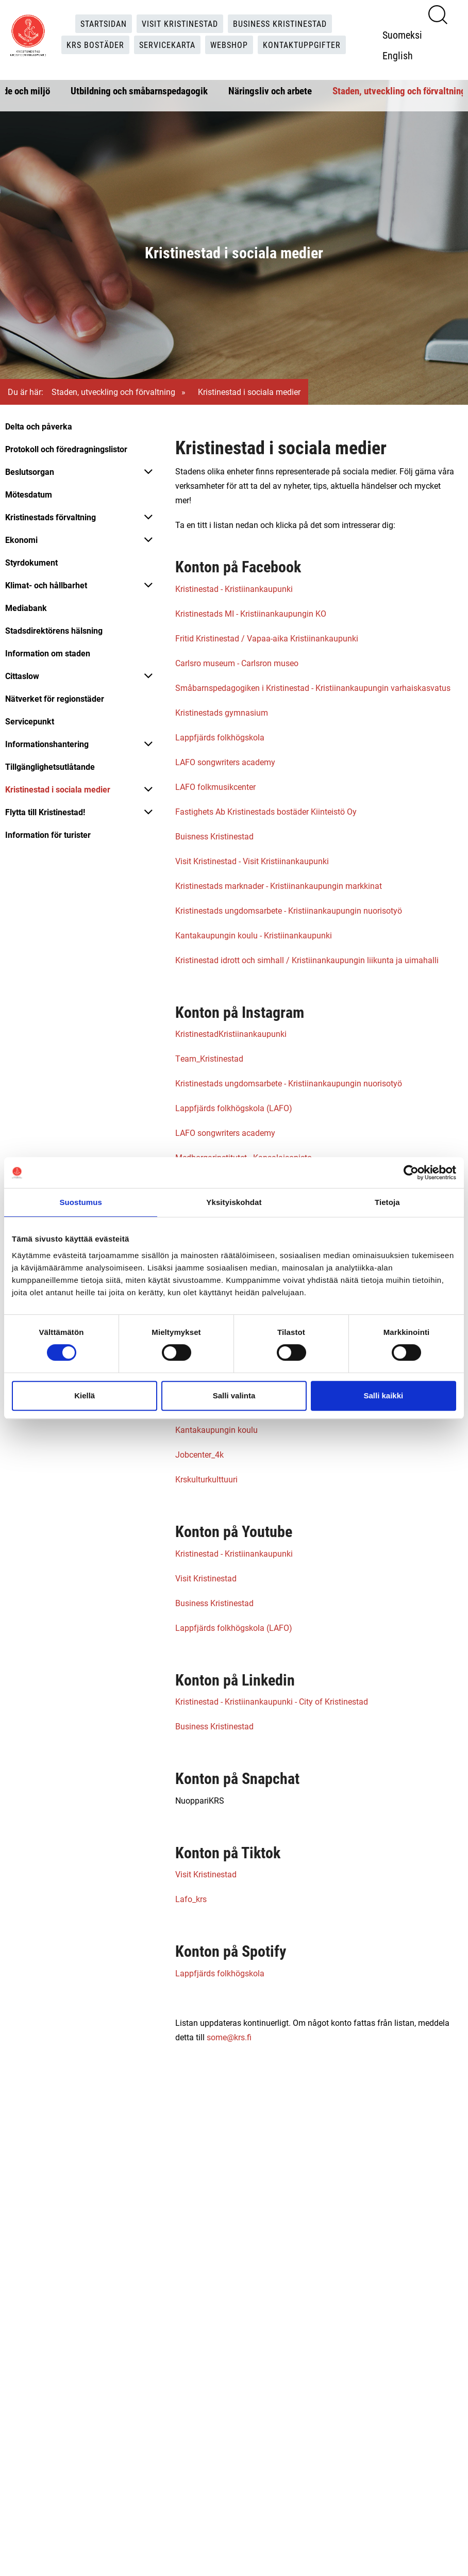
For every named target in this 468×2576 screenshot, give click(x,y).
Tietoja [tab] (387, 1202)
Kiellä (84, 1395)
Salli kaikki (383, 1395)
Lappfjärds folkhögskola (219, 737)
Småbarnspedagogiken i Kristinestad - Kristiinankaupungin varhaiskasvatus (312, 687)
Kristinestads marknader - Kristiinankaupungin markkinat (278, 885)
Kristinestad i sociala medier (57, 789)
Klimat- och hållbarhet (46, 585)
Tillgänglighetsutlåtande (50, 766)
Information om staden (47, 653)
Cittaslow (22, 675)
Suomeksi (402, 34)
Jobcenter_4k (199, 1454)
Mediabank (26, 607)
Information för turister (48, 834)
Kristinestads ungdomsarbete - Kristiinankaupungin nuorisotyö (288, 910)
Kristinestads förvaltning (50, 516)
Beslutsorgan (29, 471)
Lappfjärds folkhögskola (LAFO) (233, 1107)
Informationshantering (47, 743)
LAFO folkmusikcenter (215, 786)
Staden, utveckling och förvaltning (399, 90)
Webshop (229, 44)
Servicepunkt (29, 721)
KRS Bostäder (95, 44)
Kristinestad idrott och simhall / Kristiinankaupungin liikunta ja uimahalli (307, 959)
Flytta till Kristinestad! (45, 811)
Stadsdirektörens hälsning (54, 630)
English (397, 55)
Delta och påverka (38, 426)
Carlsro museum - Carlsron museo (236, 662)
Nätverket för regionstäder (54, 698)
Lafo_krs (191, 1898)
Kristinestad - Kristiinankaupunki (234, 588)
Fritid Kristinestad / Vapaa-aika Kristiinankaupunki (266, 638)
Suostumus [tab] (80, 1202)
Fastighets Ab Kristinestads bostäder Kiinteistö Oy (266, 811)
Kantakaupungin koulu (216, 1429)
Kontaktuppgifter (302, 44)
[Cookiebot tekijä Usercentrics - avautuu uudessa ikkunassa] (411, 1172)
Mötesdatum (28, 494)
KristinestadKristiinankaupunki (231, 1033)
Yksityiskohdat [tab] (233, 1202)
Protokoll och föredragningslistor (66, 448)
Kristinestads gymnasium (221, 712)
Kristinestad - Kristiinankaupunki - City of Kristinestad (271, 1701)
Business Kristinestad (280, 23)
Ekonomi (21, 539)
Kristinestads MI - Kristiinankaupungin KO (250, 613)
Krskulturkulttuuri (206, 1479)
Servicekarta (167, 44)
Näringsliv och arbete (270, 90)
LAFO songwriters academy (225, 761)
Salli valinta (234, 1395)
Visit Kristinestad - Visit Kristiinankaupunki (252, 860)
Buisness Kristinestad (214, 836)
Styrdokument (31, 562)
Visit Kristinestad (180, 23)
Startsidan (103, 23)
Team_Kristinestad (209, 1058)
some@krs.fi (229, 2037)
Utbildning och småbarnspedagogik (139, 90)
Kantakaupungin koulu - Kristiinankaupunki (253, 935)
